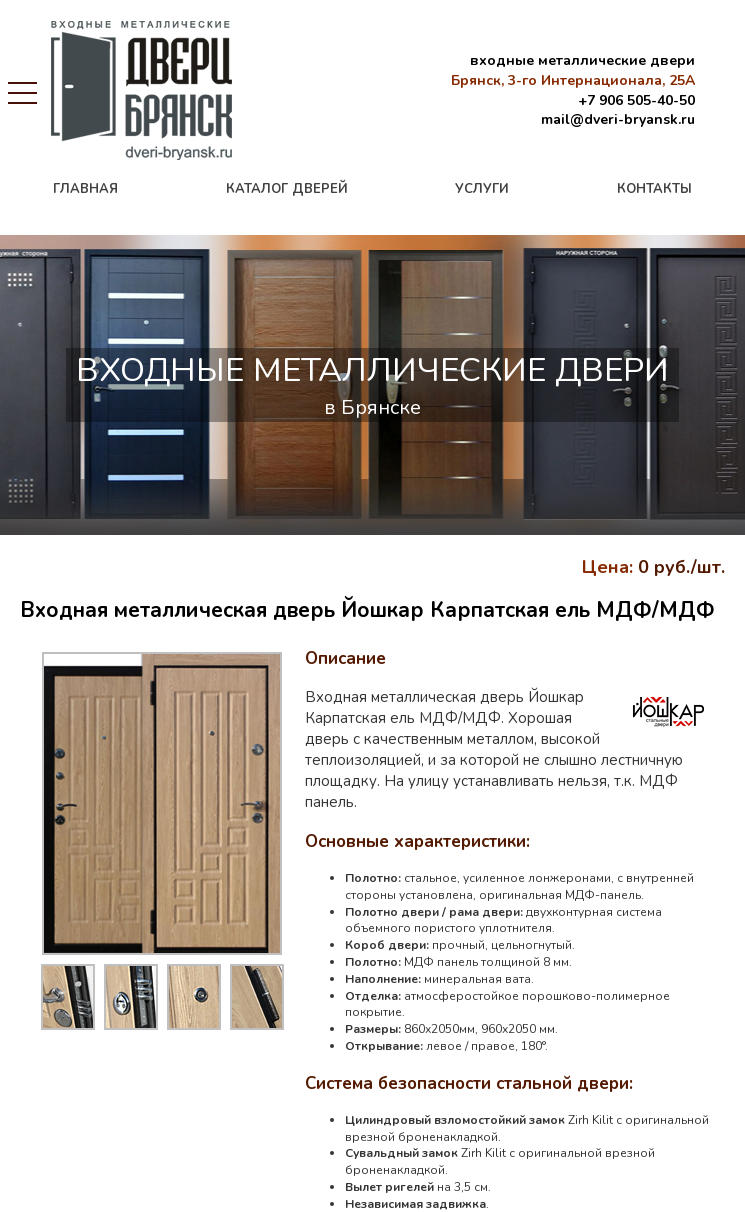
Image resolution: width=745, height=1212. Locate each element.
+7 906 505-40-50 (636, 100)
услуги (482, 189)
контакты (654, 189)
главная (85, 189)
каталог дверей (287, 189)
